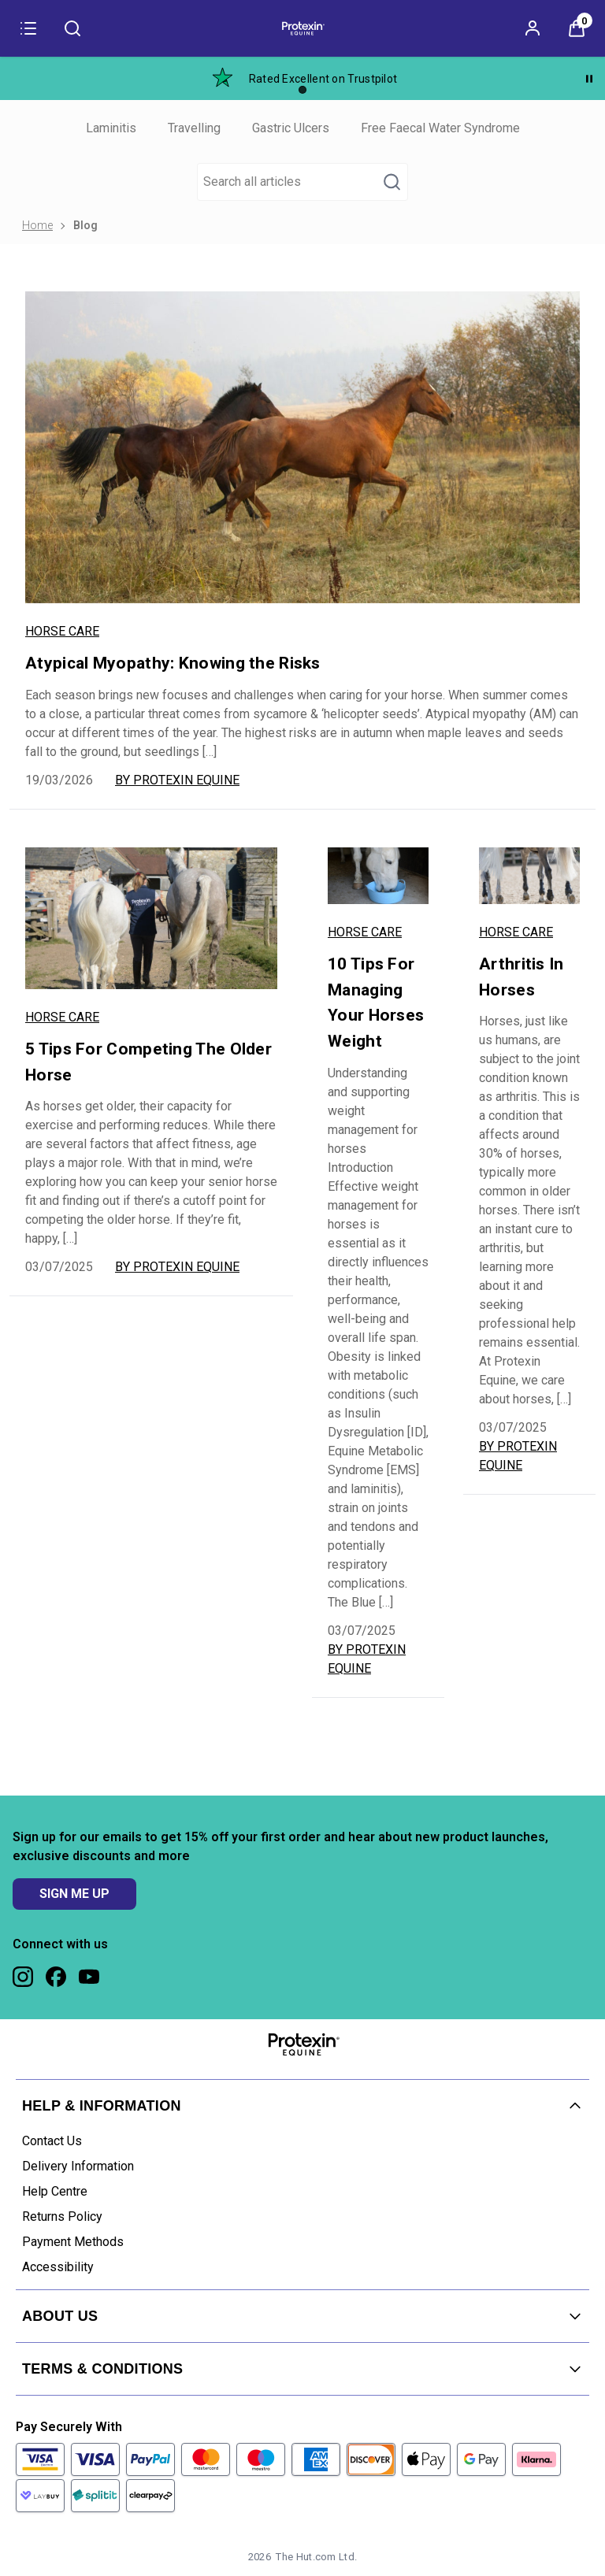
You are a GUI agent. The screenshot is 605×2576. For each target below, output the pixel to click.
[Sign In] (532, 28)
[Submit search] (72, 28)
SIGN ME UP (74, 1893)
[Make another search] (302, 182)
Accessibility (58, 2266)
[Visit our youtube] (89, 1976)
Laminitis (111, 127)
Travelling (194, 127)
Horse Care (62, 631)
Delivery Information (78, 2166)
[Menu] (28, 28)
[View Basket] (576, 28)
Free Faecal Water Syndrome (440, 127)
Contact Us (52, 2140)
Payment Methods (73, 2241)
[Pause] (589, 78)
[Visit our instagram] (23, 1976)
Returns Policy (62, 2216)
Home (37, 225)
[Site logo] (302, 28)
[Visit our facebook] (56, 1976)
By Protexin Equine (177, 780)
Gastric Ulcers (290, 127)
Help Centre (54, 2191)
